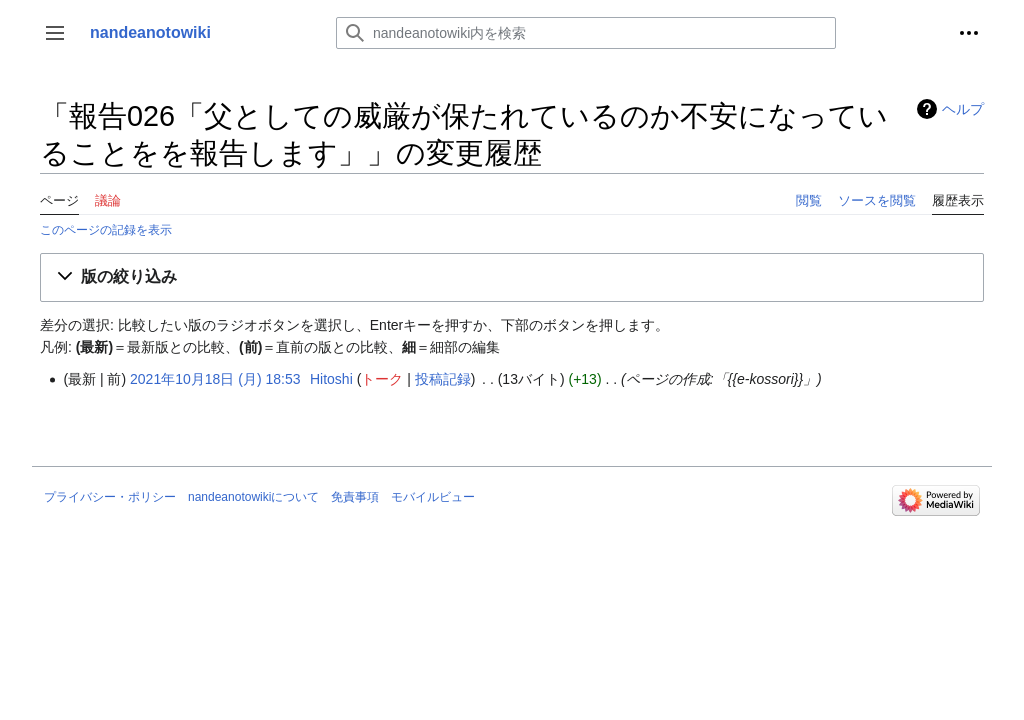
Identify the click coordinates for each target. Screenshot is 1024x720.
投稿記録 (443, 379)
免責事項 (355, 497)
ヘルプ (963, 109)
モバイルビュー (433, 497)
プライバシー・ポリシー (110, 497)
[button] (55, 33)
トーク (382, 379)
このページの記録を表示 (106, 229)
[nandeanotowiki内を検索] (586, 33)
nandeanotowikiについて (253, 497)
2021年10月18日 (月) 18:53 (215, 379)
